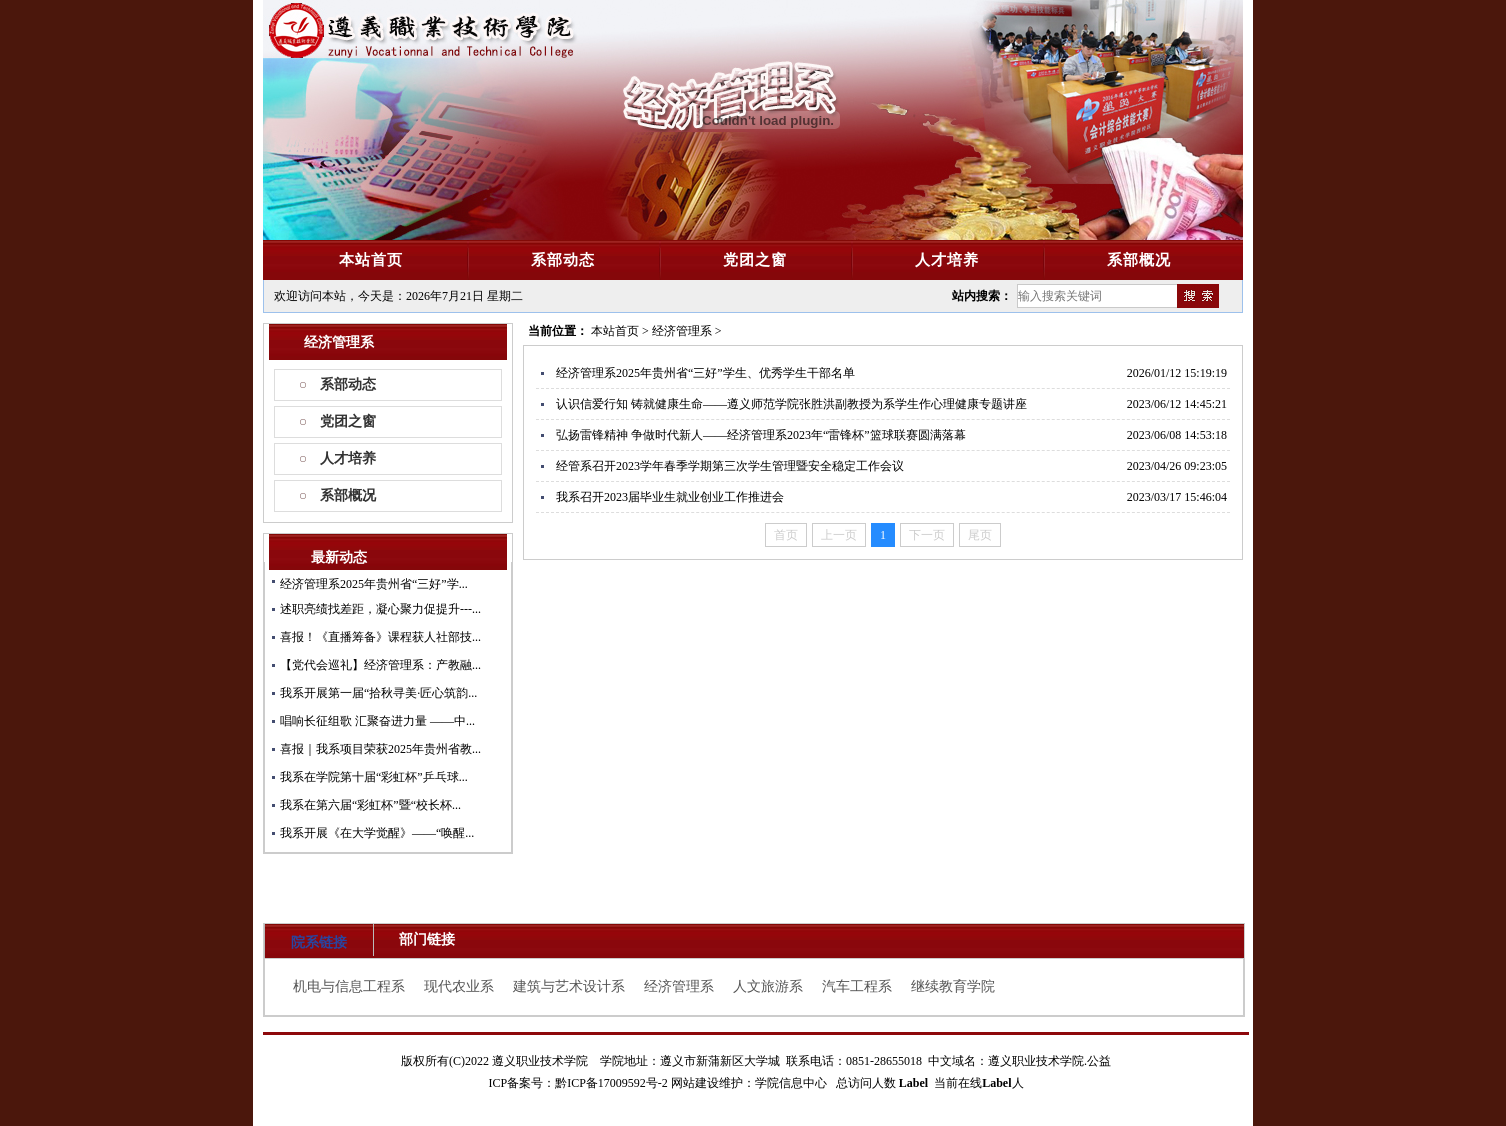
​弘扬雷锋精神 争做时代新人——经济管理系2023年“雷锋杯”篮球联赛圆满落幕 (761, 435)
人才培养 (348, 458)
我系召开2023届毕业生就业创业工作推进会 (670, 497)
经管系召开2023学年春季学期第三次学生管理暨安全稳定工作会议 (730, 466)
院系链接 (319, 942)
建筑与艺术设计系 (569, 986)
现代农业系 (459, 986)
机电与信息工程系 (349, 986)
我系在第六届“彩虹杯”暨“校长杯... (370, 805)
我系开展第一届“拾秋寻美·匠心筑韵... (378, 693)
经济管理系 (682, 331)
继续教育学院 (953, 986)
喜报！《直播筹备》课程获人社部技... (380, 637)
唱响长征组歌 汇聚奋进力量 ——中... (377, 721)
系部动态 (348, 384)
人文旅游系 (768, 986)
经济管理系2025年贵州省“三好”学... (374, 584)
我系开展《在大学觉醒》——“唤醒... (377, 833)
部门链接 (427, 939)
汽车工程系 (857, 986)
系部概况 (348, 495)
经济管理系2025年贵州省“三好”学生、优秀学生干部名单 (705, 373)
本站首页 (615, 331)
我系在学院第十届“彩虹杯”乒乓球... (374, 777)
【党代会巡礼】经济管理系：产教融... (380, 665)
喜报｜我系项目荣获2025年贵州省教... (380, 749)
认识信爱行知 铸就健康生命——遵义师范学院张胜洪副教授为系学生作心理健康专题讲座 (791, 404)
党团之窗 (348, 421)
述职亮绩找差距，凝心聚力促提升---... (380, 609)
